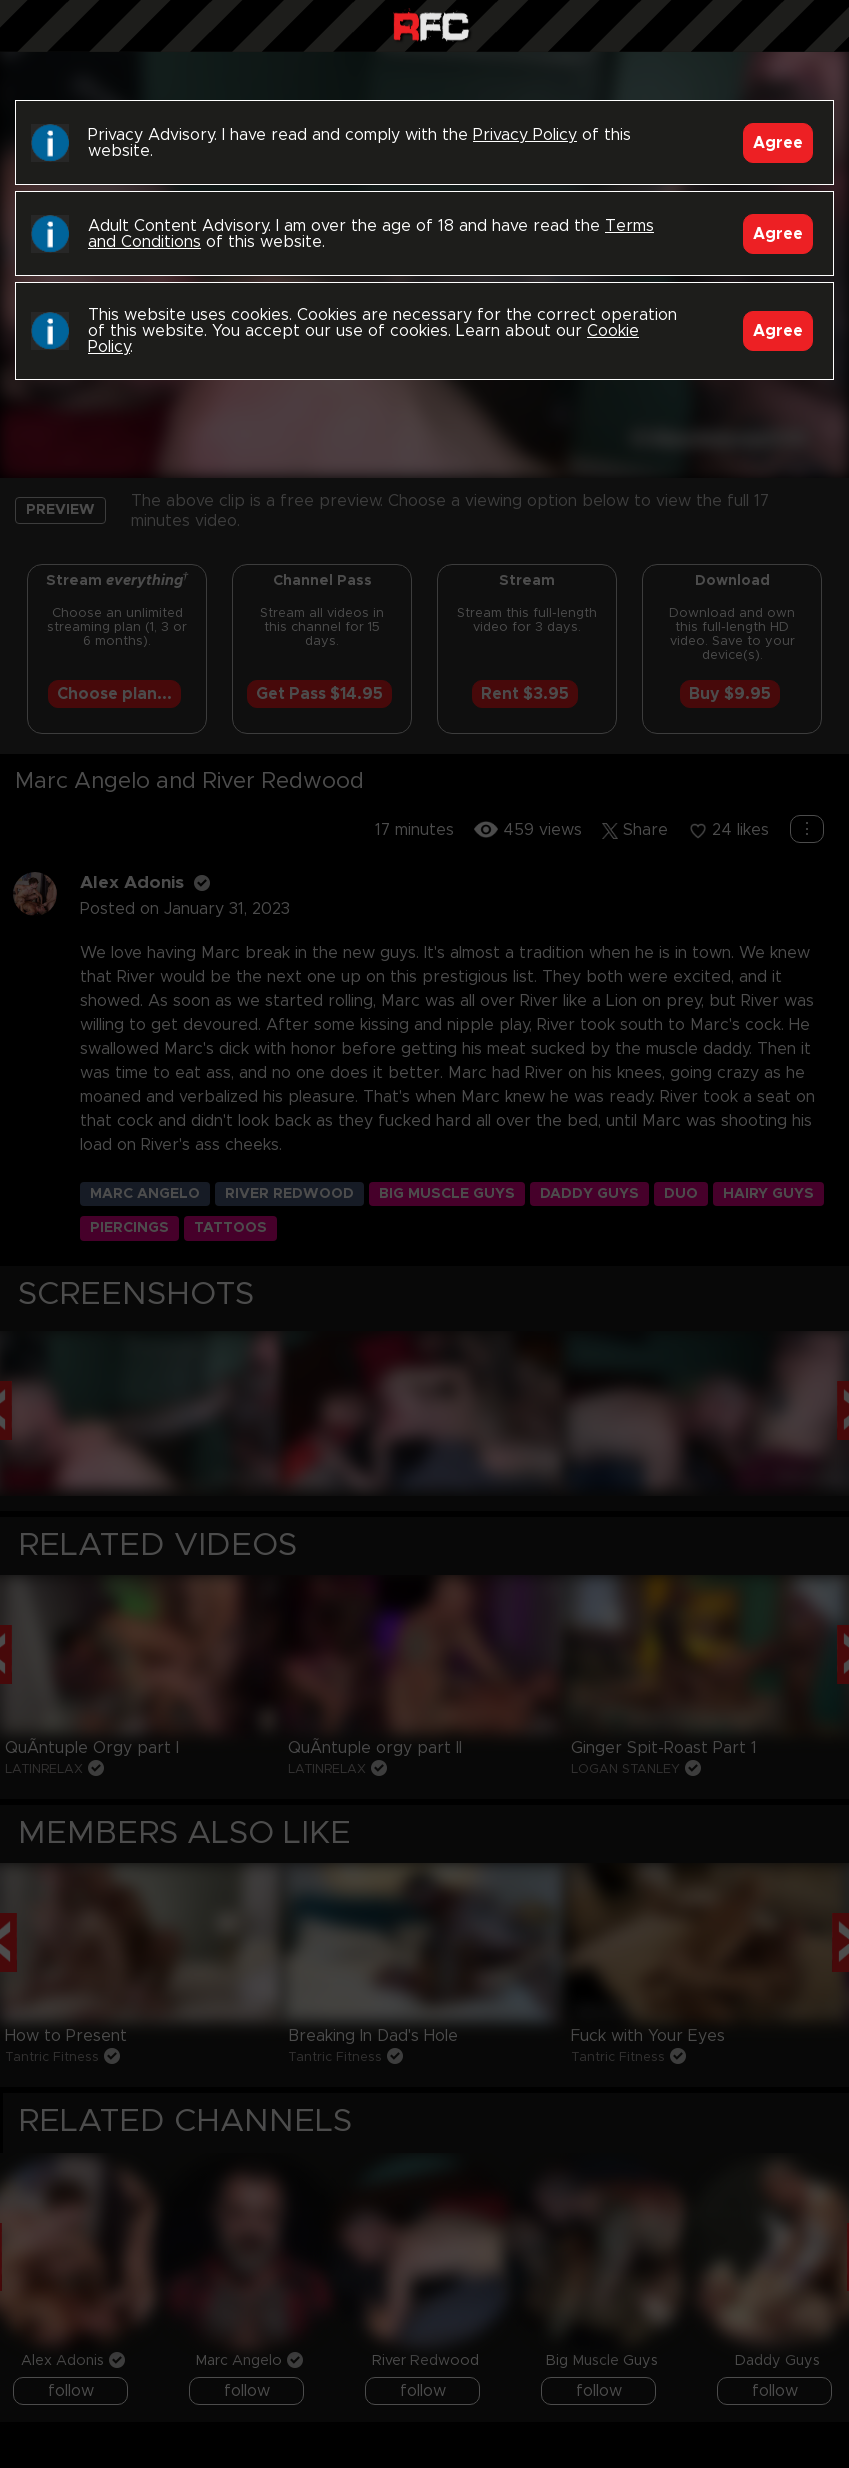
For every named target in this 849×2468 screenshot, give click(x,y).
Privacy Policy (525, 135)
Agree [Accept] (778, 143)
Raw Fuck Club (431, 28)
